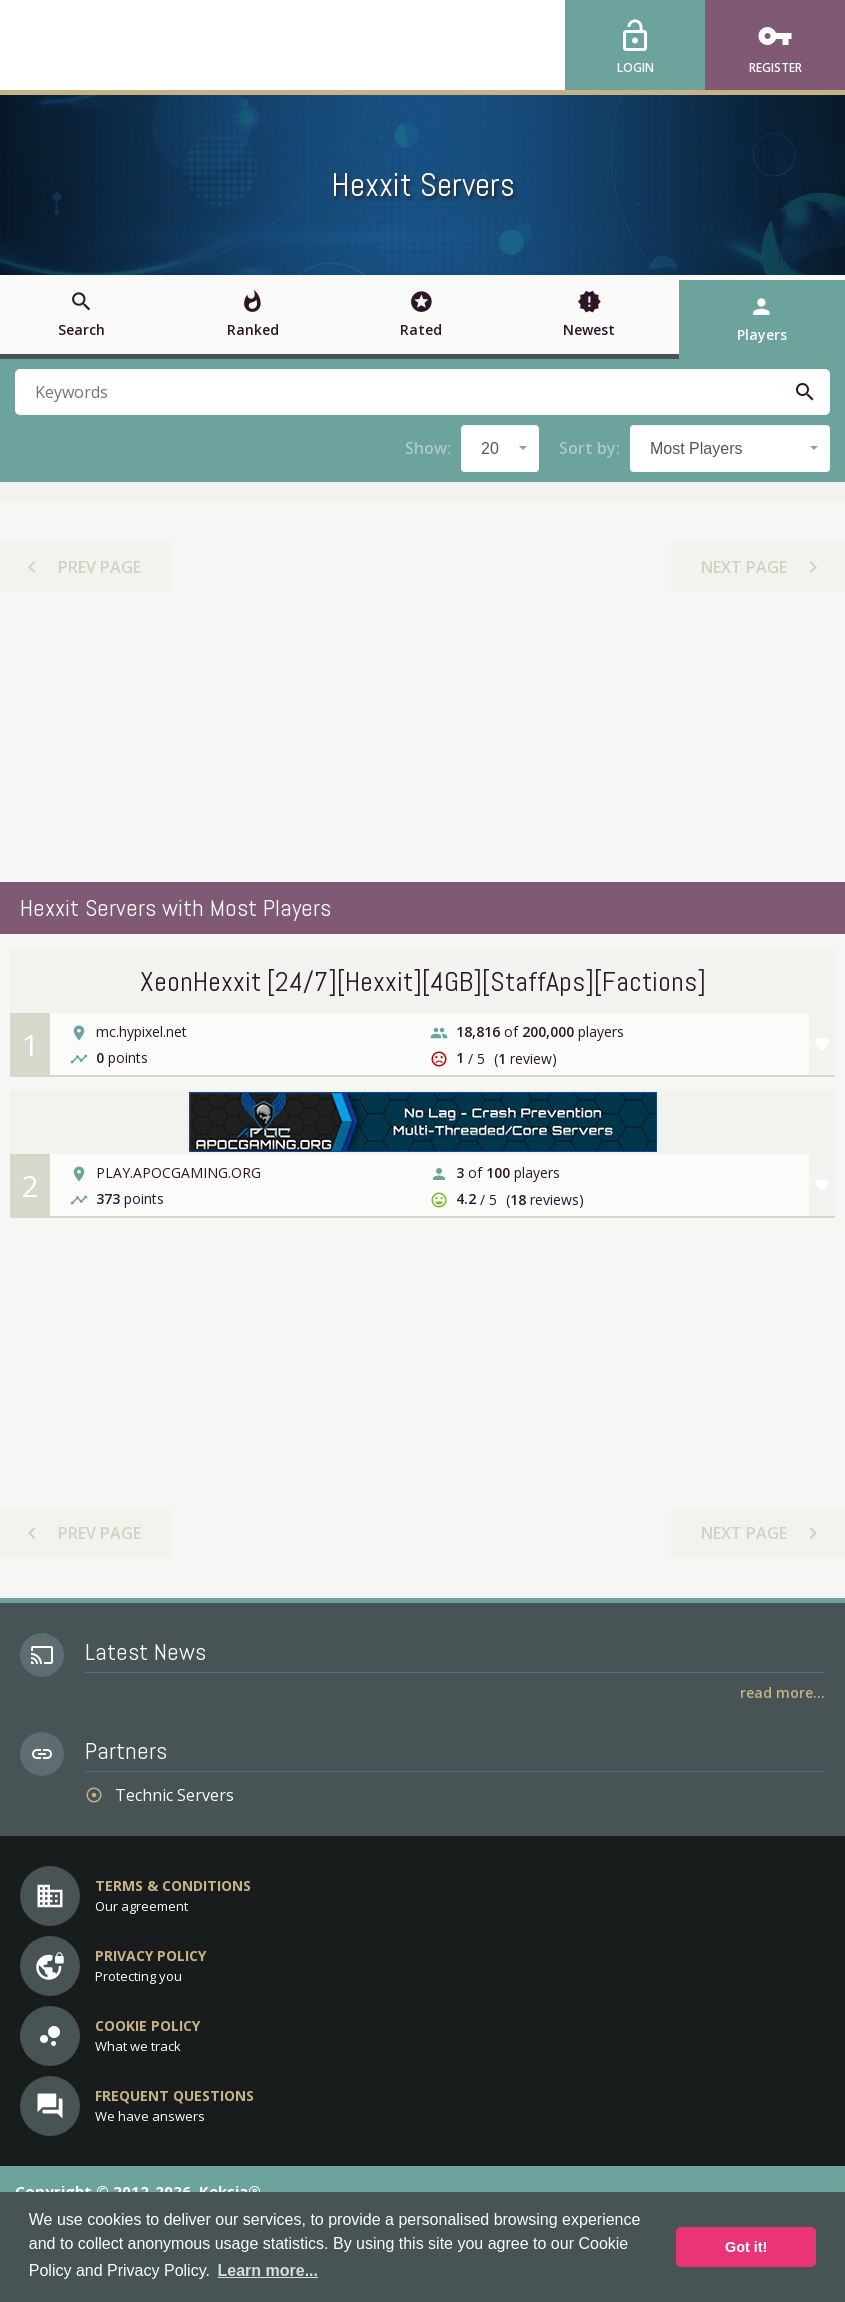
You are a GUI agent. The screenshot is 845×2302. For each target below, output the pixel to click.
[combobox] (500, 448)
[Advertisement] (423, 737)
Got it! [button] (746, 2247)
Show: (428, 448)
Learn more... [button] (268, 2270)
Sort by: (589, 448)
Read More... (782, 1692)
